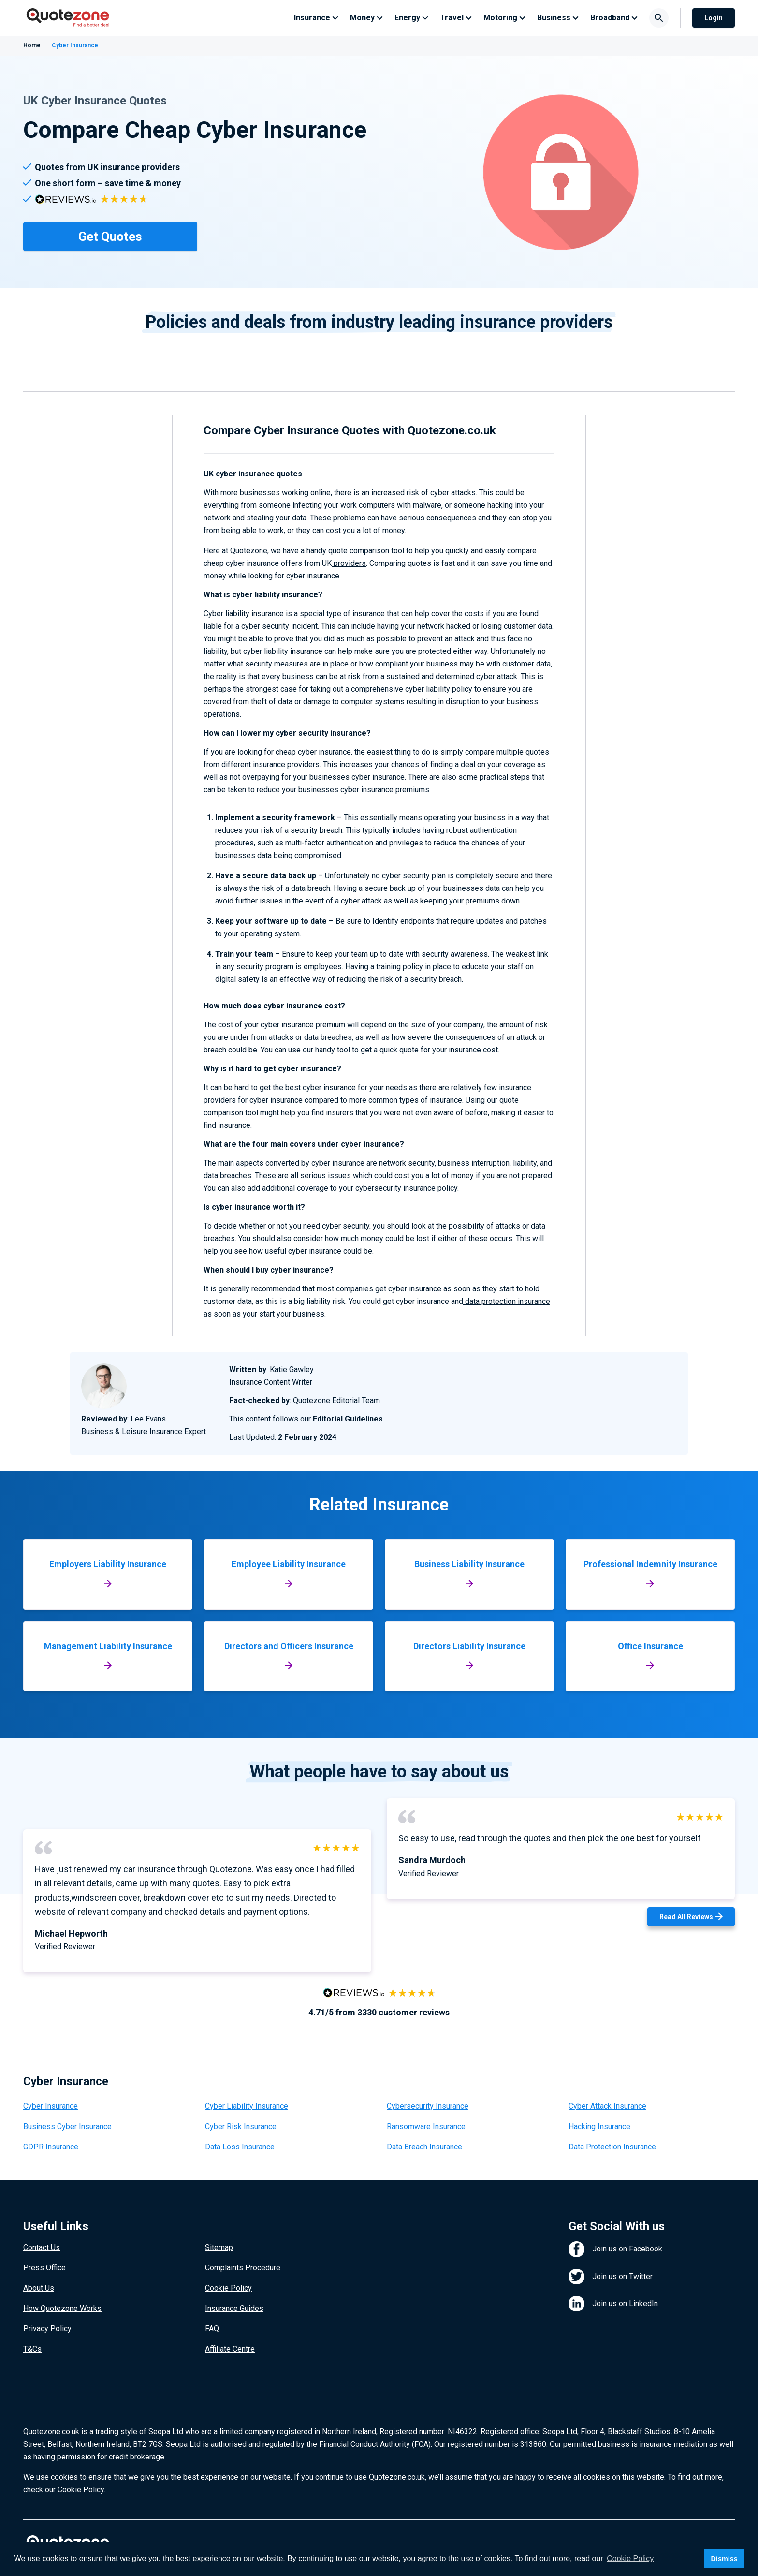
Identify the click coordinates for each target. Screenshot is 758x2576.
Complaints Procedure (242, 2267)
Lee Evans (148, 1418)
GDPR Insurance (50, 2146)
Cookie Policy (228, 2288)
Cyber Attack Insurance (607, 2106)
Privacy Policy (47, 2328)
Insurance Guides (234, 2308)
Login (713, 18)
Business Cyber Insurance (67, 2126)
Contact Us (41, 2247)
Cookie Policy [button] (630, 2558)
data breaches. (228, 1175)
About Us (38, 2288)
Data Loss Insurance (240, 2146)
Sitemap (219, 2247)
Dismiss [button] (724, 2558)
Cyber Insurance (50, 2106)
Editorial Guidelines (348, 1418)
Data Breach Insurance (424, 2146)
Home (32, 45)
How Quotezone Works (62, 2308)
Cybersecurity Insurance (427, 2106)
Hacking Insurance (599, 2126)
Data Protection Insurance (612, 2146)
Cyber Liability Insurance (246, 2106)
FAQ (212, 2328)
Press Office (44, 2267)
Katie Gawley (292, 1369)
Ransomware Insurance (426, 2126)
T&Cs (32, 2349)
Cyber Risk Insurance (241, 2126)
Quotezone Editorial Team (336, 1400)
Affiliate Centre (230, 2349)
